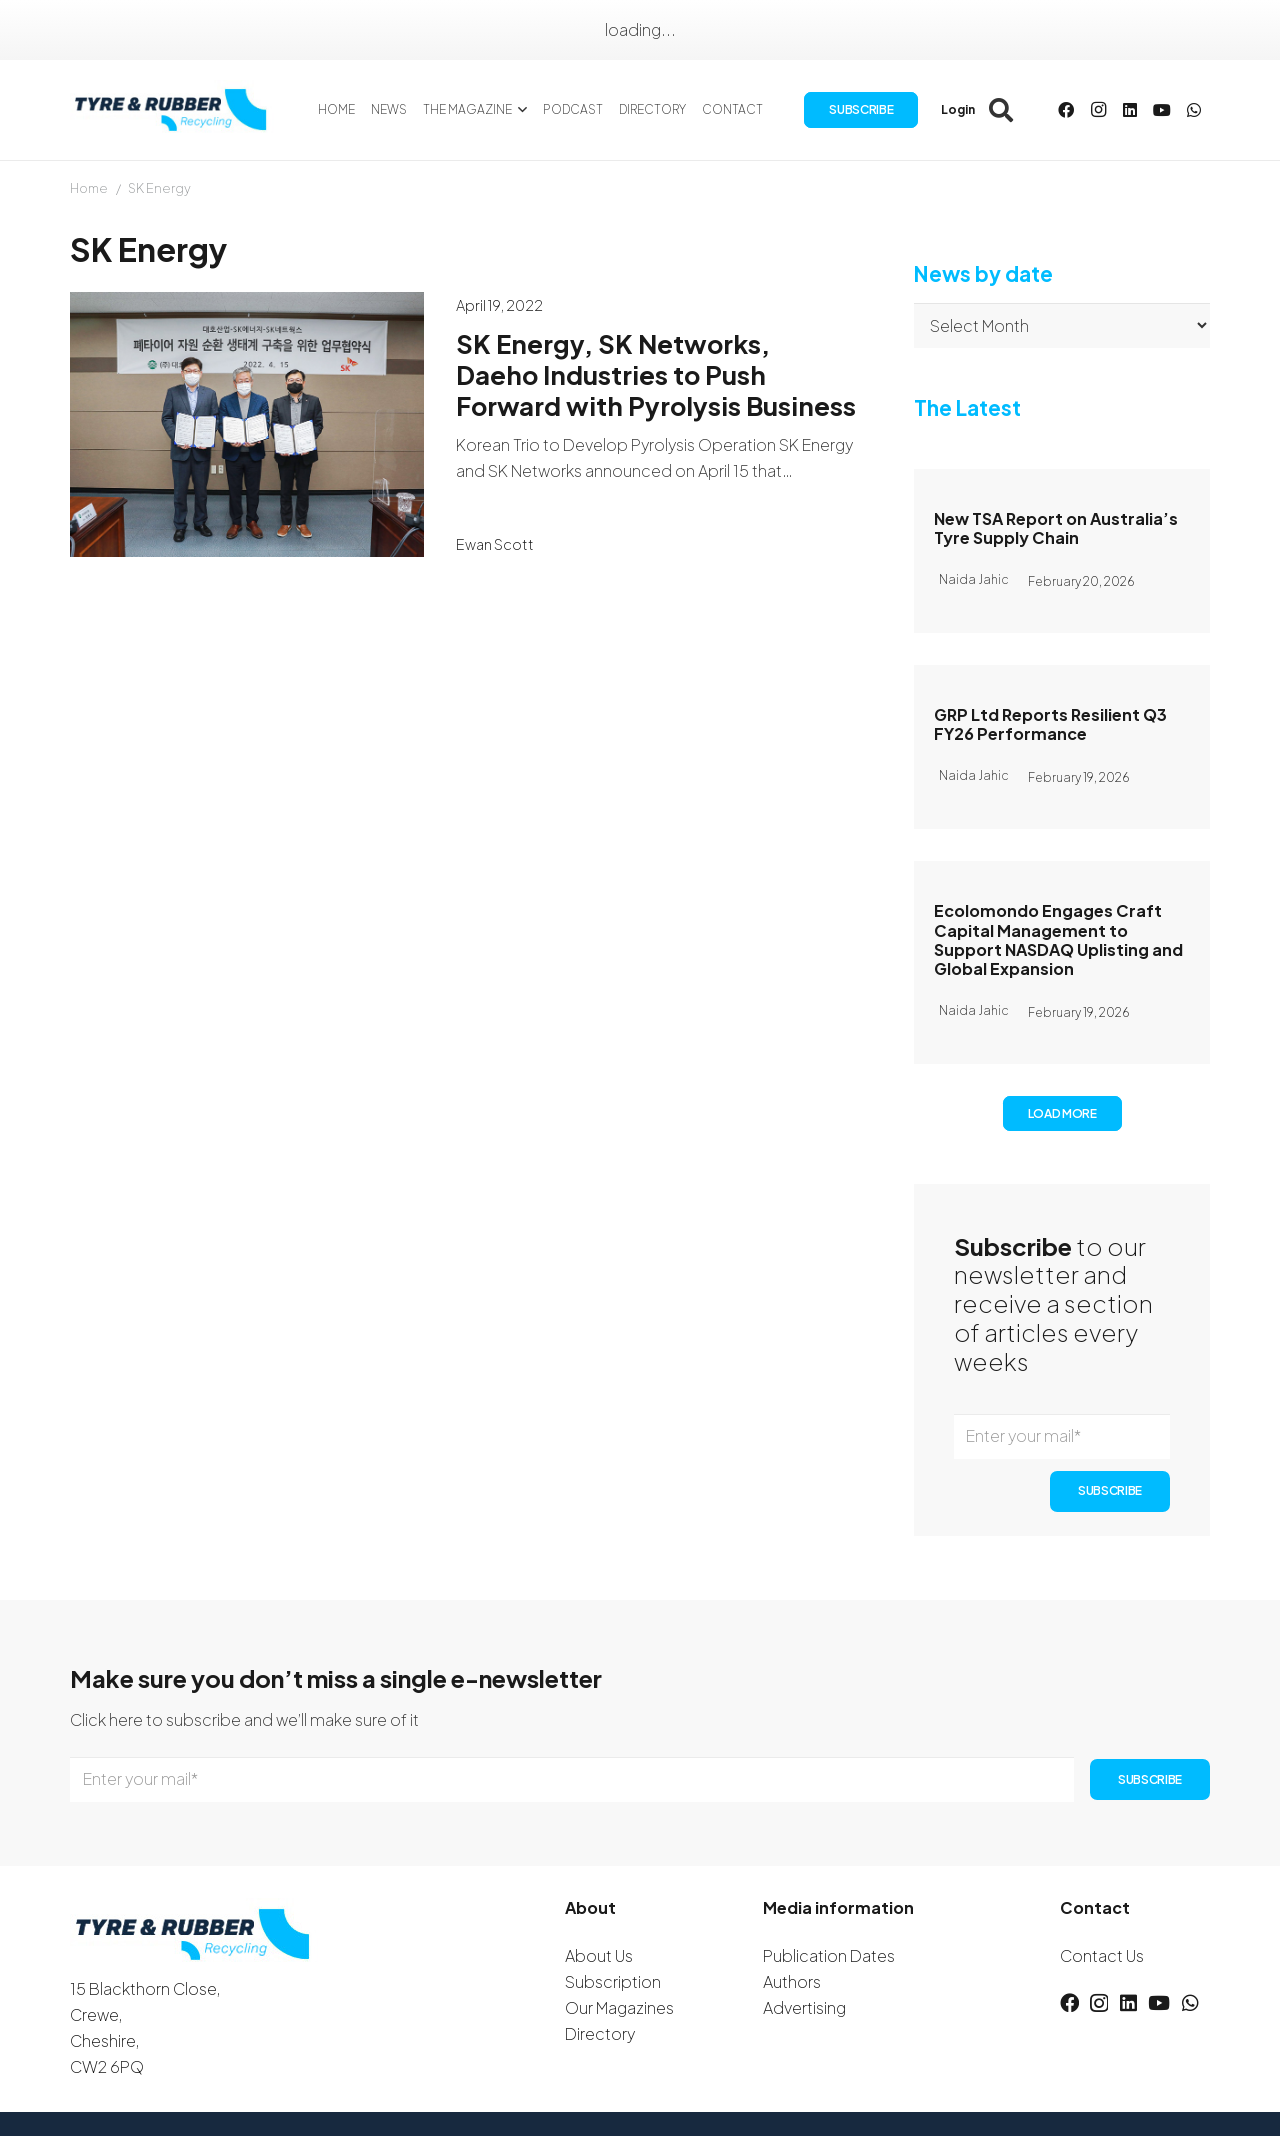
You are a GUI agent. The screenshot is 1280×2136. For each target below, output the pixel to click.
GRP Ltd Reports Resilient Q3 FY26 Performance (1050, 724)
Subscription (613, 1981)
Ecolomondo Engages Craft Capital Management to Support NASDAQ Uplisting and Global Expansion (1058, 939)
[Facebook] (1066, 110)
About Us (599, 1955)
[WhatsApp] (1194, 110)
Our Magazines (619, 2007)
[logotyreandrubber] (173, 110)
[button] (519, 110)
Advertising (804, 2007)
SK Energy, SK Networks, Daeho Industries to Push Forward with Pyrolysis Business (656, 374)
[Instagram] (1098, 110)
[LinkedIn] (1130, 110)
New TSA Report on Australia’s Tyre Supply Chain (1056, 528)
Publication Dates (829, 1955)
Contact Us (1102, 1955)
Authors (792, 1981)
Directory (600, 2033)
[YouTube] (1162, 110)
